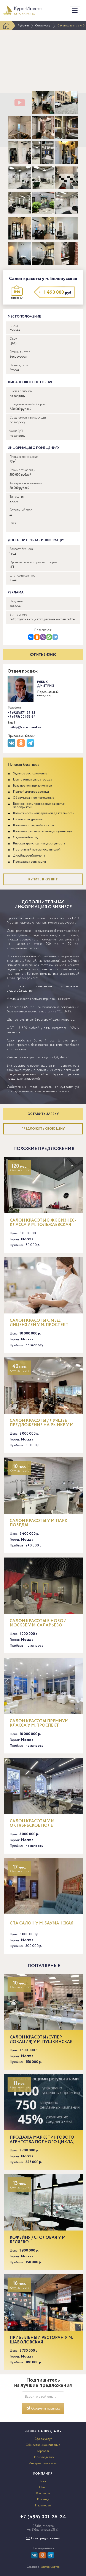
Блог (43, 2481)
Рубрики (23, 26)
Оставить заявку (43, 1114)
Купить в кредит (43, 879)
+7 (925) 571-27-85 (21, 712)
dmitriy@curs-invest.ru (24, 727)
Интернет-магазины (43, 2463)
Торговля (43, 2451)
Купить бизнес (43, 654)
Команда (43, 2499)
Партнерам (43, 2505)
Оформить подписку (43, 2409)
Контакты (43, 2493)
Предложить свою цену (43, 1128)
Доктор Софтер (50, 2567)
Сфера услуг (43, 26)
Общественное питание (43, 2445)
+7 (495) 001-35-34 (22, 716)
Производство (43, 2457)
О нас (43, 2487)
